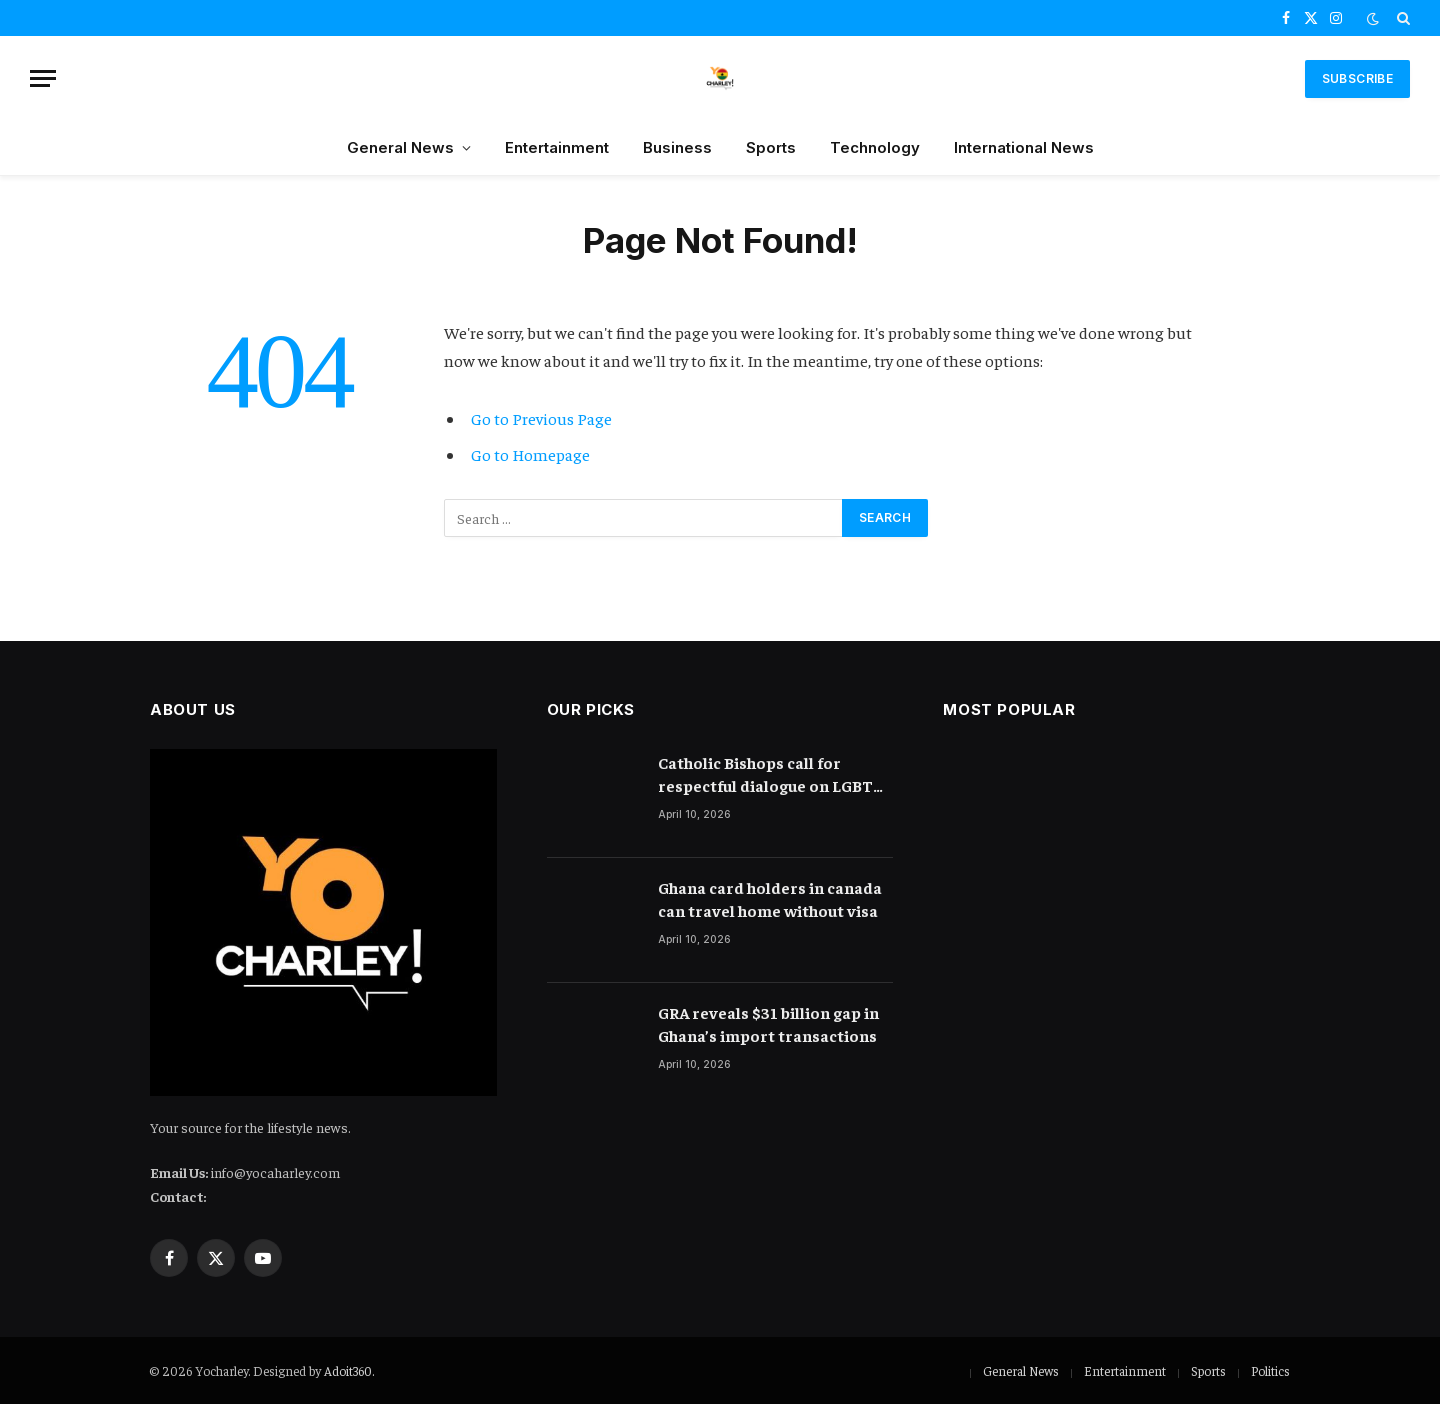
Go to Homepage (530, 454)
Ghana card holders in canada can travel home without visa (770, 898)
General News (400, 147)
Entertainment (557, 147)
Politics (1270, 1370)
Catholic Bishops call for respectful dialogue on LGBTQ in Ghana (771, 774)
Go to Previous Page (541, 418)
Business (677, 147)
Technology (875, 147)
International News (1024, 147)
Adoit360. (349, 1370)
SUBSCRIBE (1357, 78)
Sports (771, 147)
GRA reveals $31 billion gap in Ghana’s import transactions (768, 1023)
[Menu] (43, 78)
